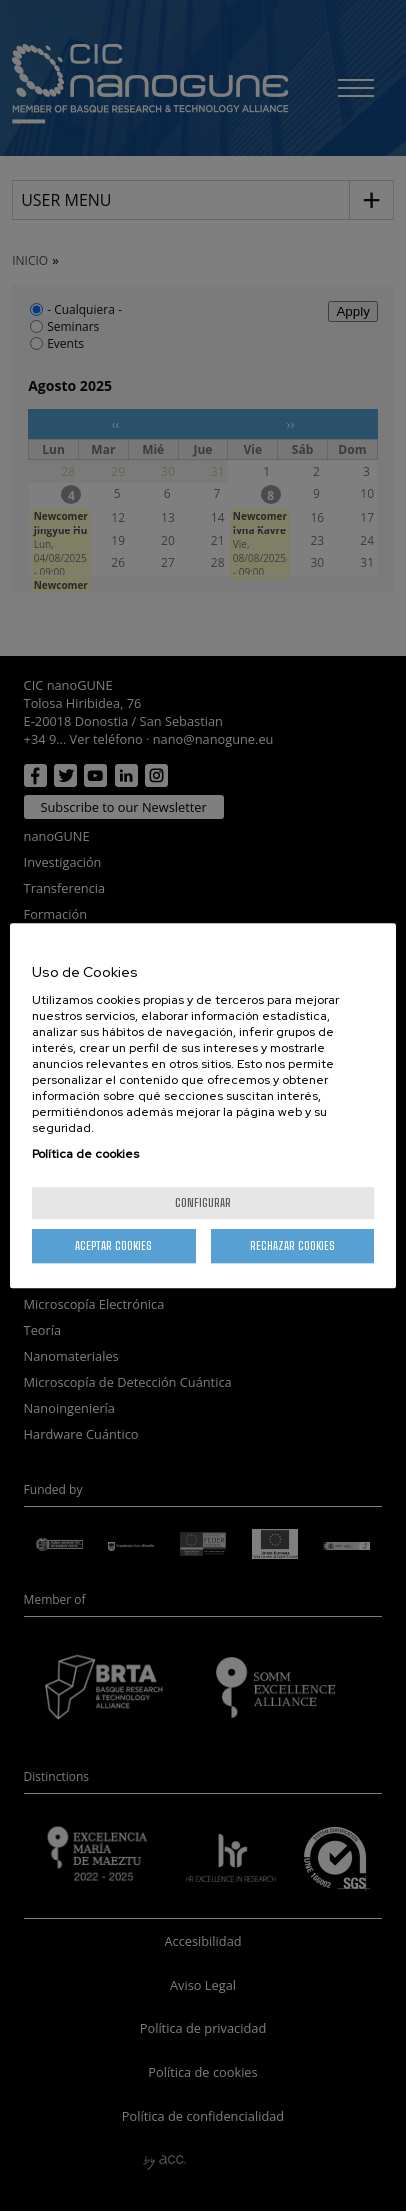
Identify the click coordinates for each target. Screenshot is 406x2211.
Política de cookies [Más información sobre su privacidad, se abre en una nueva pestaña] (85, 1154)
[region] (203, 1106)
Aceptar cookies (113, 1245)
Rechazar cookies (292, 1245)
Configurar (203, 1202)
